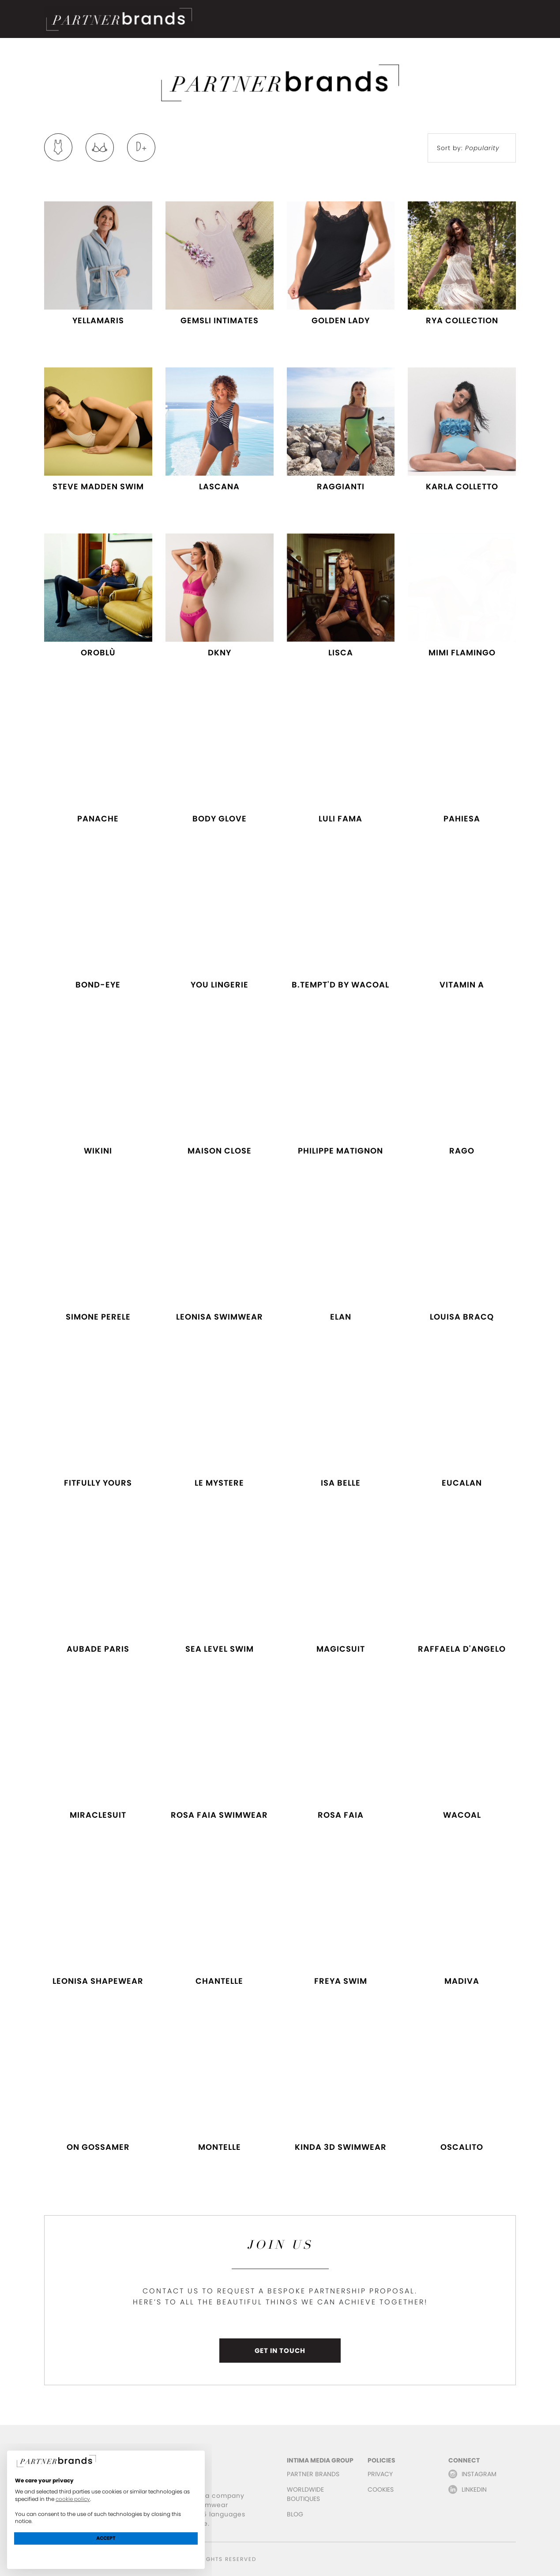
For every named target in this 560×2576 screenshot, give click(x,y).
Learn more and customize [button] (106, 2553)
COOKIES (381, 2489)
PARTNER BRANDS (313, 2474)
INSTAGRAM (479, 2474)
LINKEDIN (474, 2489)
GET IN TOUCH (280, 2350)
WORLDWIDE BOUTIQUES (305, 2494)
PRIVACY (380, 2474)
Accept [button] (106, 2538)
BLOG (295, 2514)
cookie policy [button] (73, 2499)
